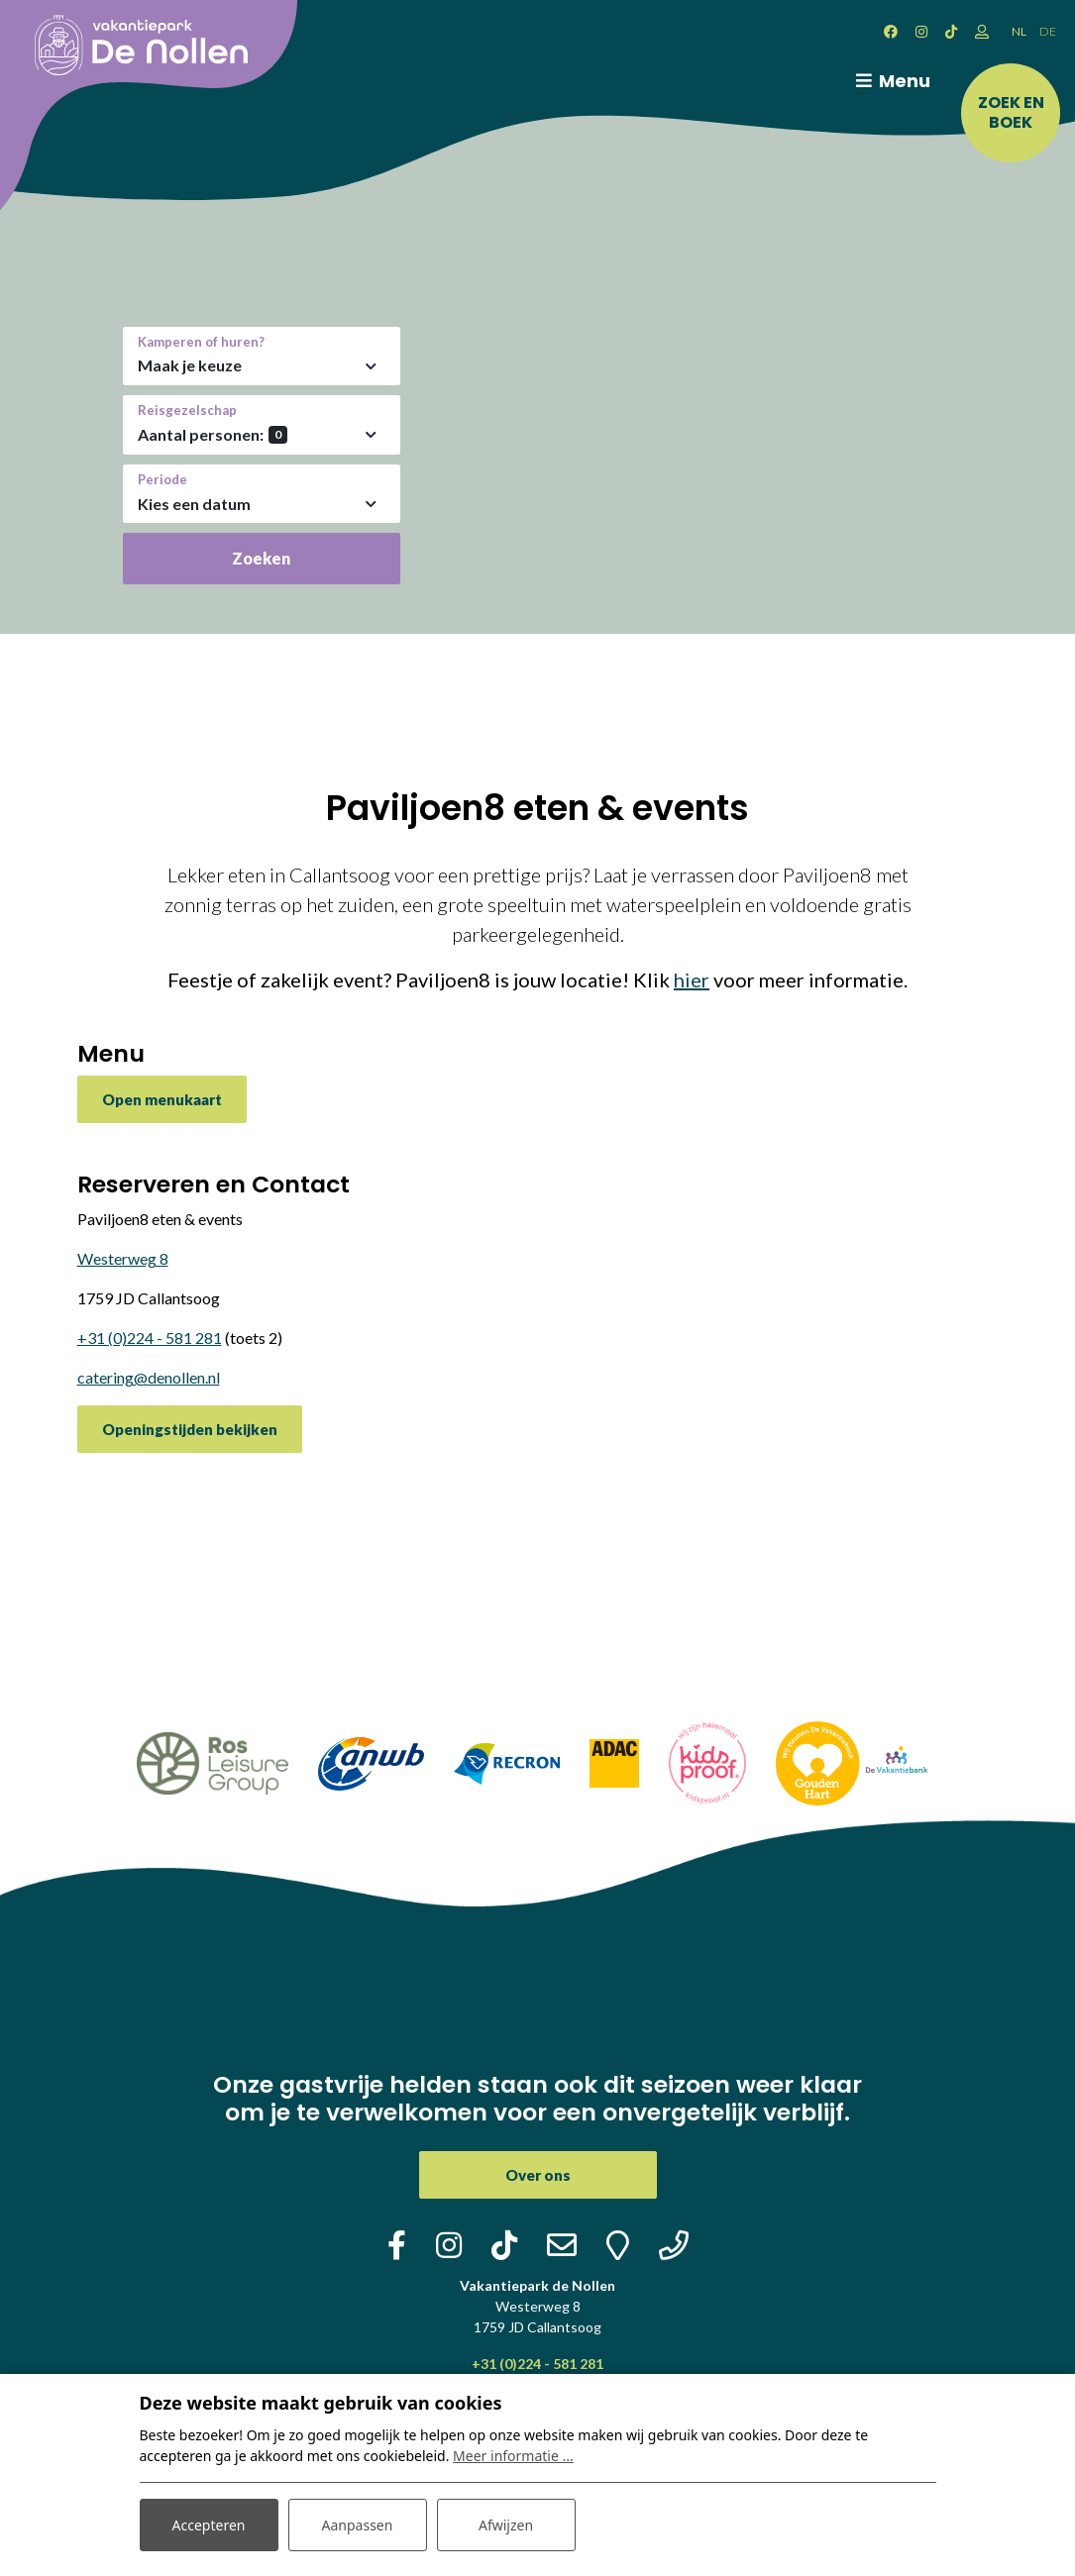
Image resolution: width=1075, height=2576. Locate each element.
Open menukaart (162, 1099)
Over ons (538, 2175)
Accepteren (209, 2525)
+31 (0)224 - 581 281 (149, 1337)
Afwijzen (506, 2525)
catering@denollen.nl (148, 1377)
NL (1019, 31)
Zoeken (261, 558)
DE (1047, 31)
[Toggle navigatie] (889, 81)
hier (691, 979)
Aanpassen (357, 2525)
